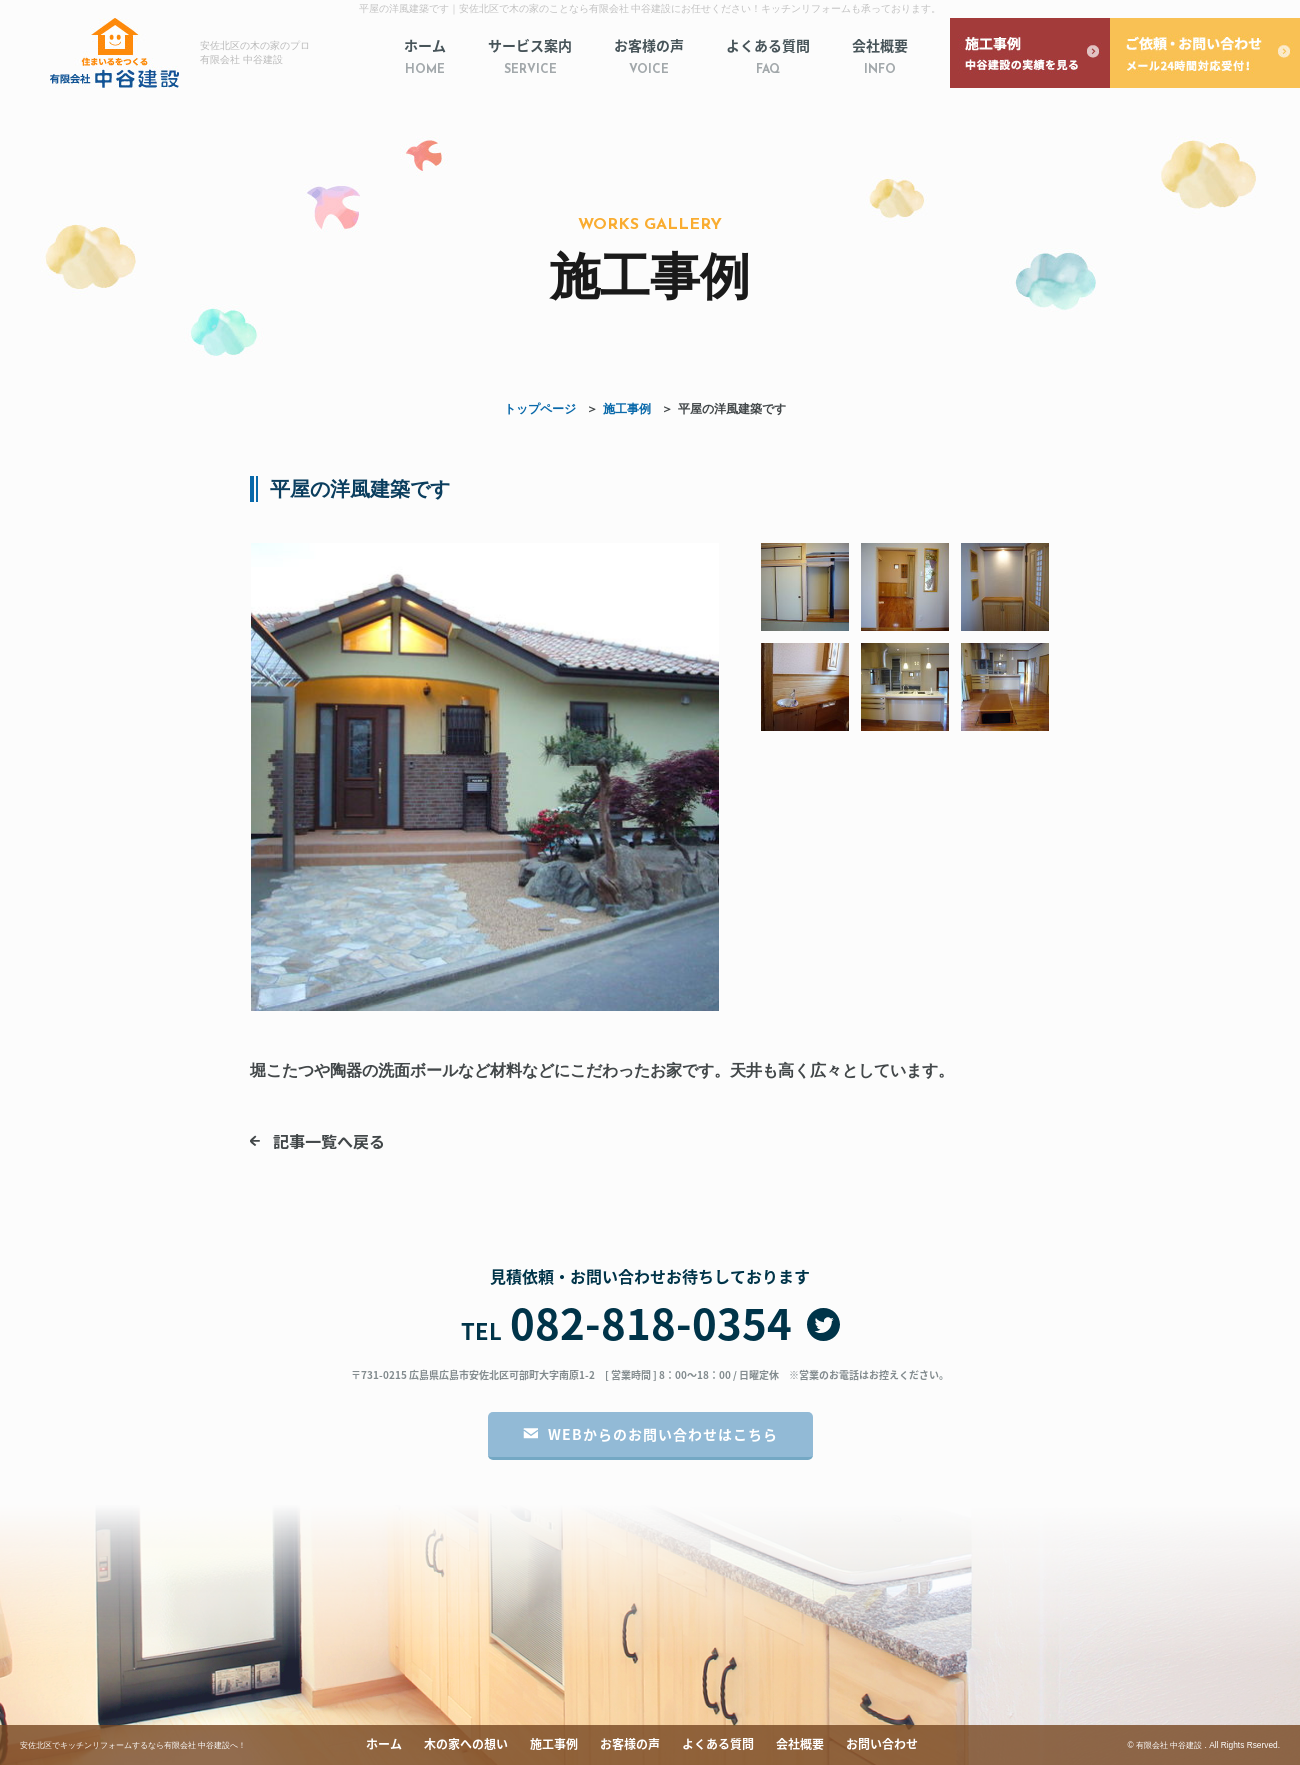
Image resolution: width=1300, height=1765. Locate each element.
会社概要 (880, 58)
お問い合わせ (882, 1744)
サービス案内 (530, 58)
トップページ (540, 409)
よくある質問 (768, 58)
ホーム (425, 58)
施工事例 (627, 409)
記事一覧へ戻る (329, 1141)
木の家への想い (466, 1744)
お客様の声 (649, 58)
